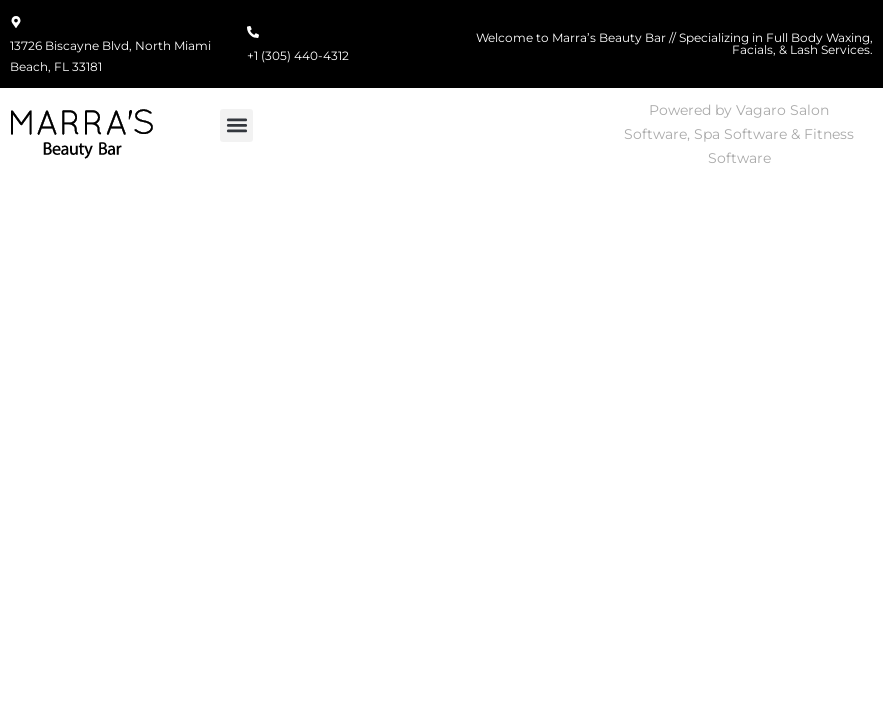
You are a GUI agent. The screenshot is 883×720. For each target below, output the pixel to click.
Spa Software (740, 134)
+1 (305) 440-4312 (298, 55)
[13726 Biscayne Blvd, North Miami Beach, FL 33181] (16, 23)
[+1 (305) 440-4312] (253, 33)
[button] (236, 125)
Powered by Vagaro (717, 110)
